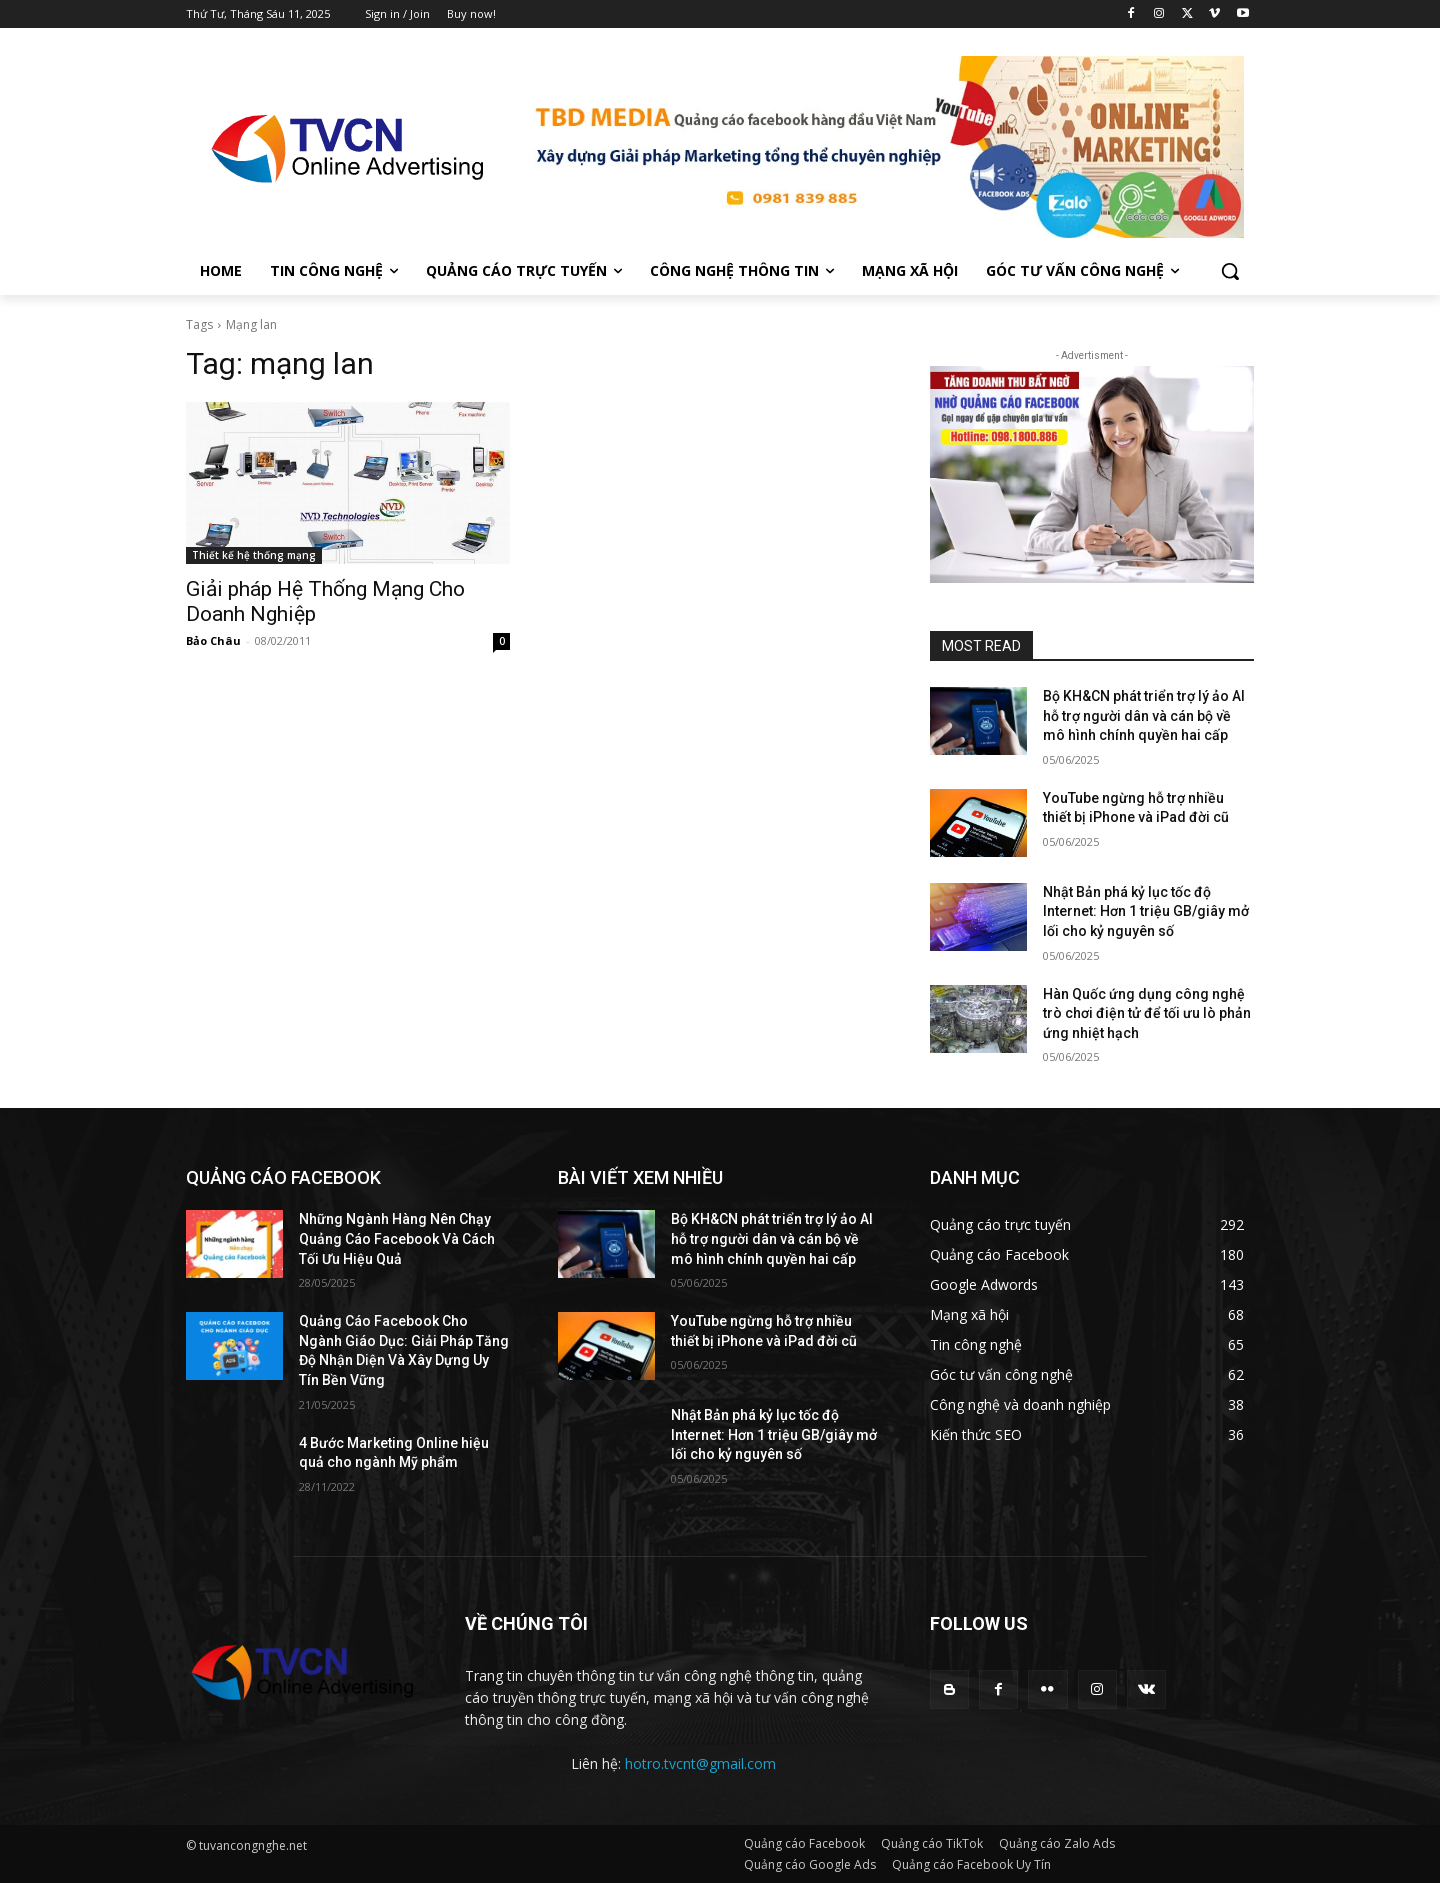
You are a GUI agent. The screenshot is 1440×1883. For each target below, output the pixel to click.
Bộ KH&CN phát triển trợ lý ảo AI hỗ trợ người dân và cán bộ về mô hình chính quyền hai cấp (1144, 715)
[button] (1230, 271)
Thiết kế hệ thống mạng (254, 555)
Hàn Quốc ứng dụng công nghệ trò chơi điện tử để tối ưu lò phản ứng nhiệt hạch (1147, 1013)
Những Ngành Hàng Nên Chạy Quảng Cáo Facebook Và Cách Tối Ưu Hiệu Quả (397, 1238)
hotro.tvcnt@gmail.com (700, 1763)
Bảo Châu (213, 640)
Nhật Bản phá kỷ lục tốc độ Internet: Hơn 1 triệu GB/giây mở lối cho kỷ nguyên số (1146, 911)
